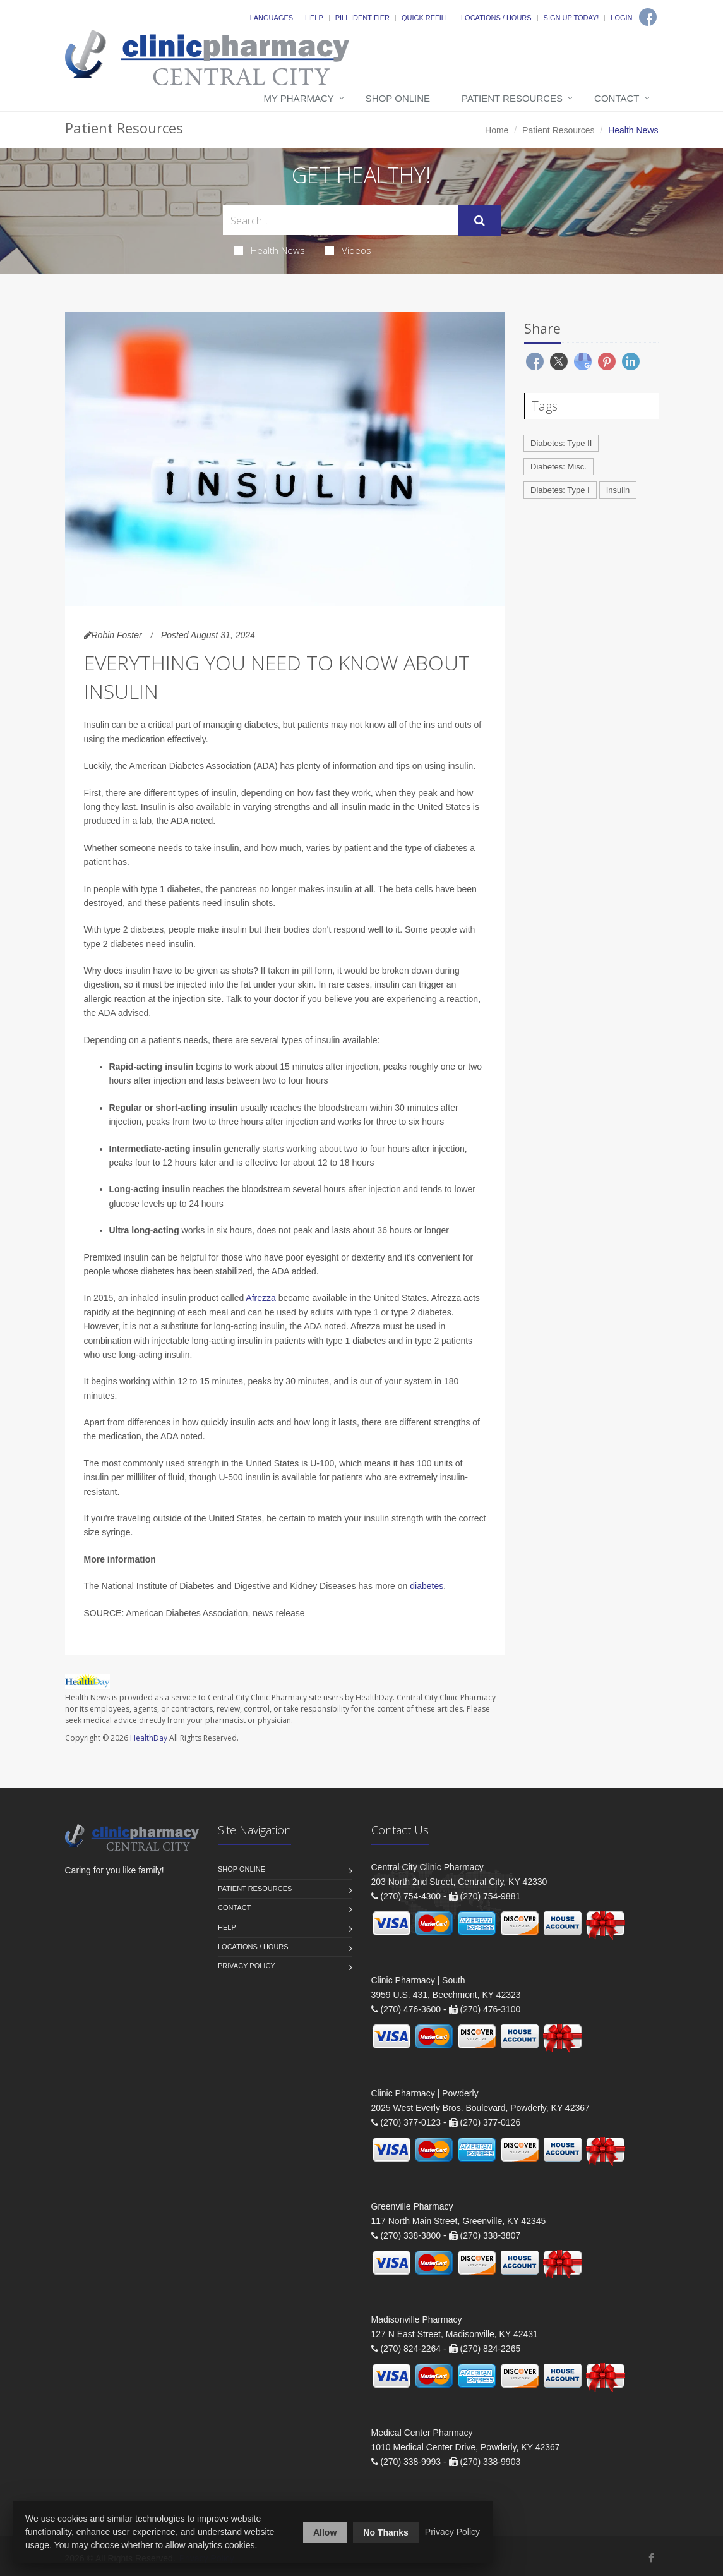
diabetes (426, 1586)
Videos (348, 250)
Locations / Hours (496, 17)
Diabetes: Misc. (558, 466)
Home (496, 130)
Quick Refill (425, 17)
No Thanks (386, 2532)
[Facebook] (648, 17)
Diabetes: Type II (561, 443)
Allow (325, 2532)
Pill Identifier (362, 17)
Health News (269, 250)
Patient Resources (512, 98)
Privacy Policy (246, 1965)
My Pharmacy (298, 98)
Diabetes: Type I (560, 490)
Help (314, 17)
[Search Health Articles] (340, 220)
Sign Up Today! (571, 17)
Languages (271, 17)
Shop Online (398, 98)
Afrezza (260, 1298)
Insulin (618, 490)
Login (621, 17)
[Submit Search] (479, 220)
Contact (616, 98)
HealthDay (148, 1737)
